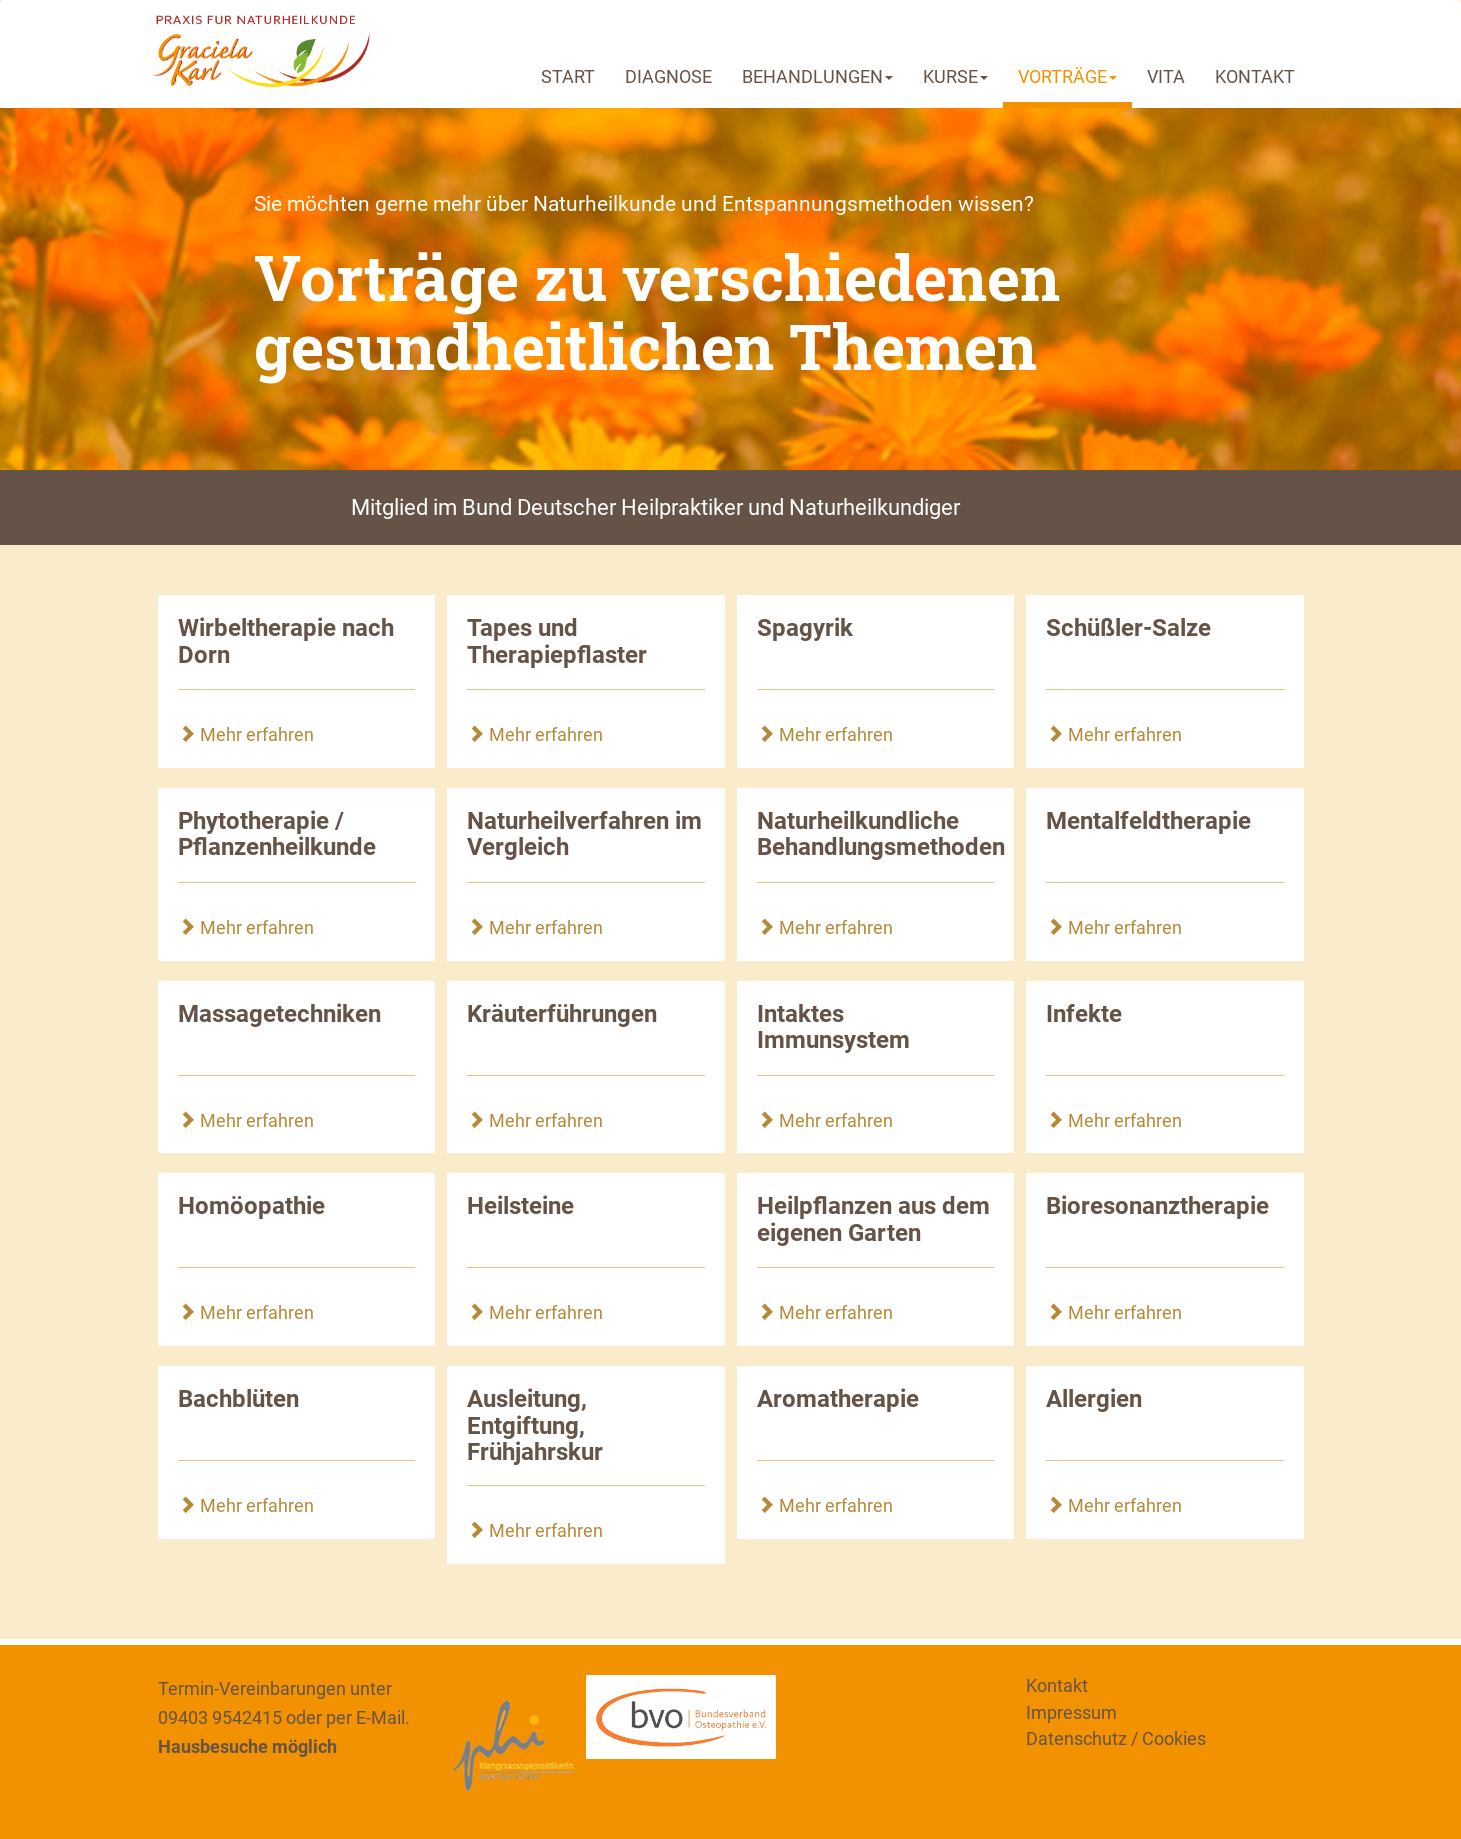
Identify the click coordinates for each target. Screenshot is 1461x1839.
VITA (1166, 76)
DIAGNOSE (668, 76)
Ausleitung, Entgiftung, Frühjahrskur (535, 1425)
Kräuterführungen (562, 1014)
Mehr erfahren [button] (246, 734)
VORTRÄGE (1067, 76)
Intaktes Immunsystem (833, 1027)
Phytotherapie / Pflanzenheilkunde (277, 834)
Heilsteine (520, 1206)
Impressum (1071, 1712)
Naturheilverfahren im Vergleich (584, 834)
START (568, 76)
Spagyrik (805, 628)
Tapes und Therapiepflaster (557, 641)
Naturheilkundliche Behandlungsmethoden (881, 834)
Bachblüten (238, 1399)
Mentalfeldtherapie (1148, 821)
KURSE (955, 76)
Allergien (1094, 1399)
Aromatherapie (838, 1399)
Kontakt (1057, 1685)
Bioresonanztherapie (1157, 1206)
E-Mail (380, 1717)
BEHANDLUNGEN (817, 76)
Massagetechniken (279, 1014)
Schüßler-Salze (1128, 628)
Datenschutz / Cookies (1116, 1738)
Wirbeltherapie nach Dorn (286, 641)
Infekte (1084, 1014)
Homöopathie (251, 1206)
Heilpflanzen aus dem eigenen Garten (873, 1219)
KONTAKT (1255, 76)
